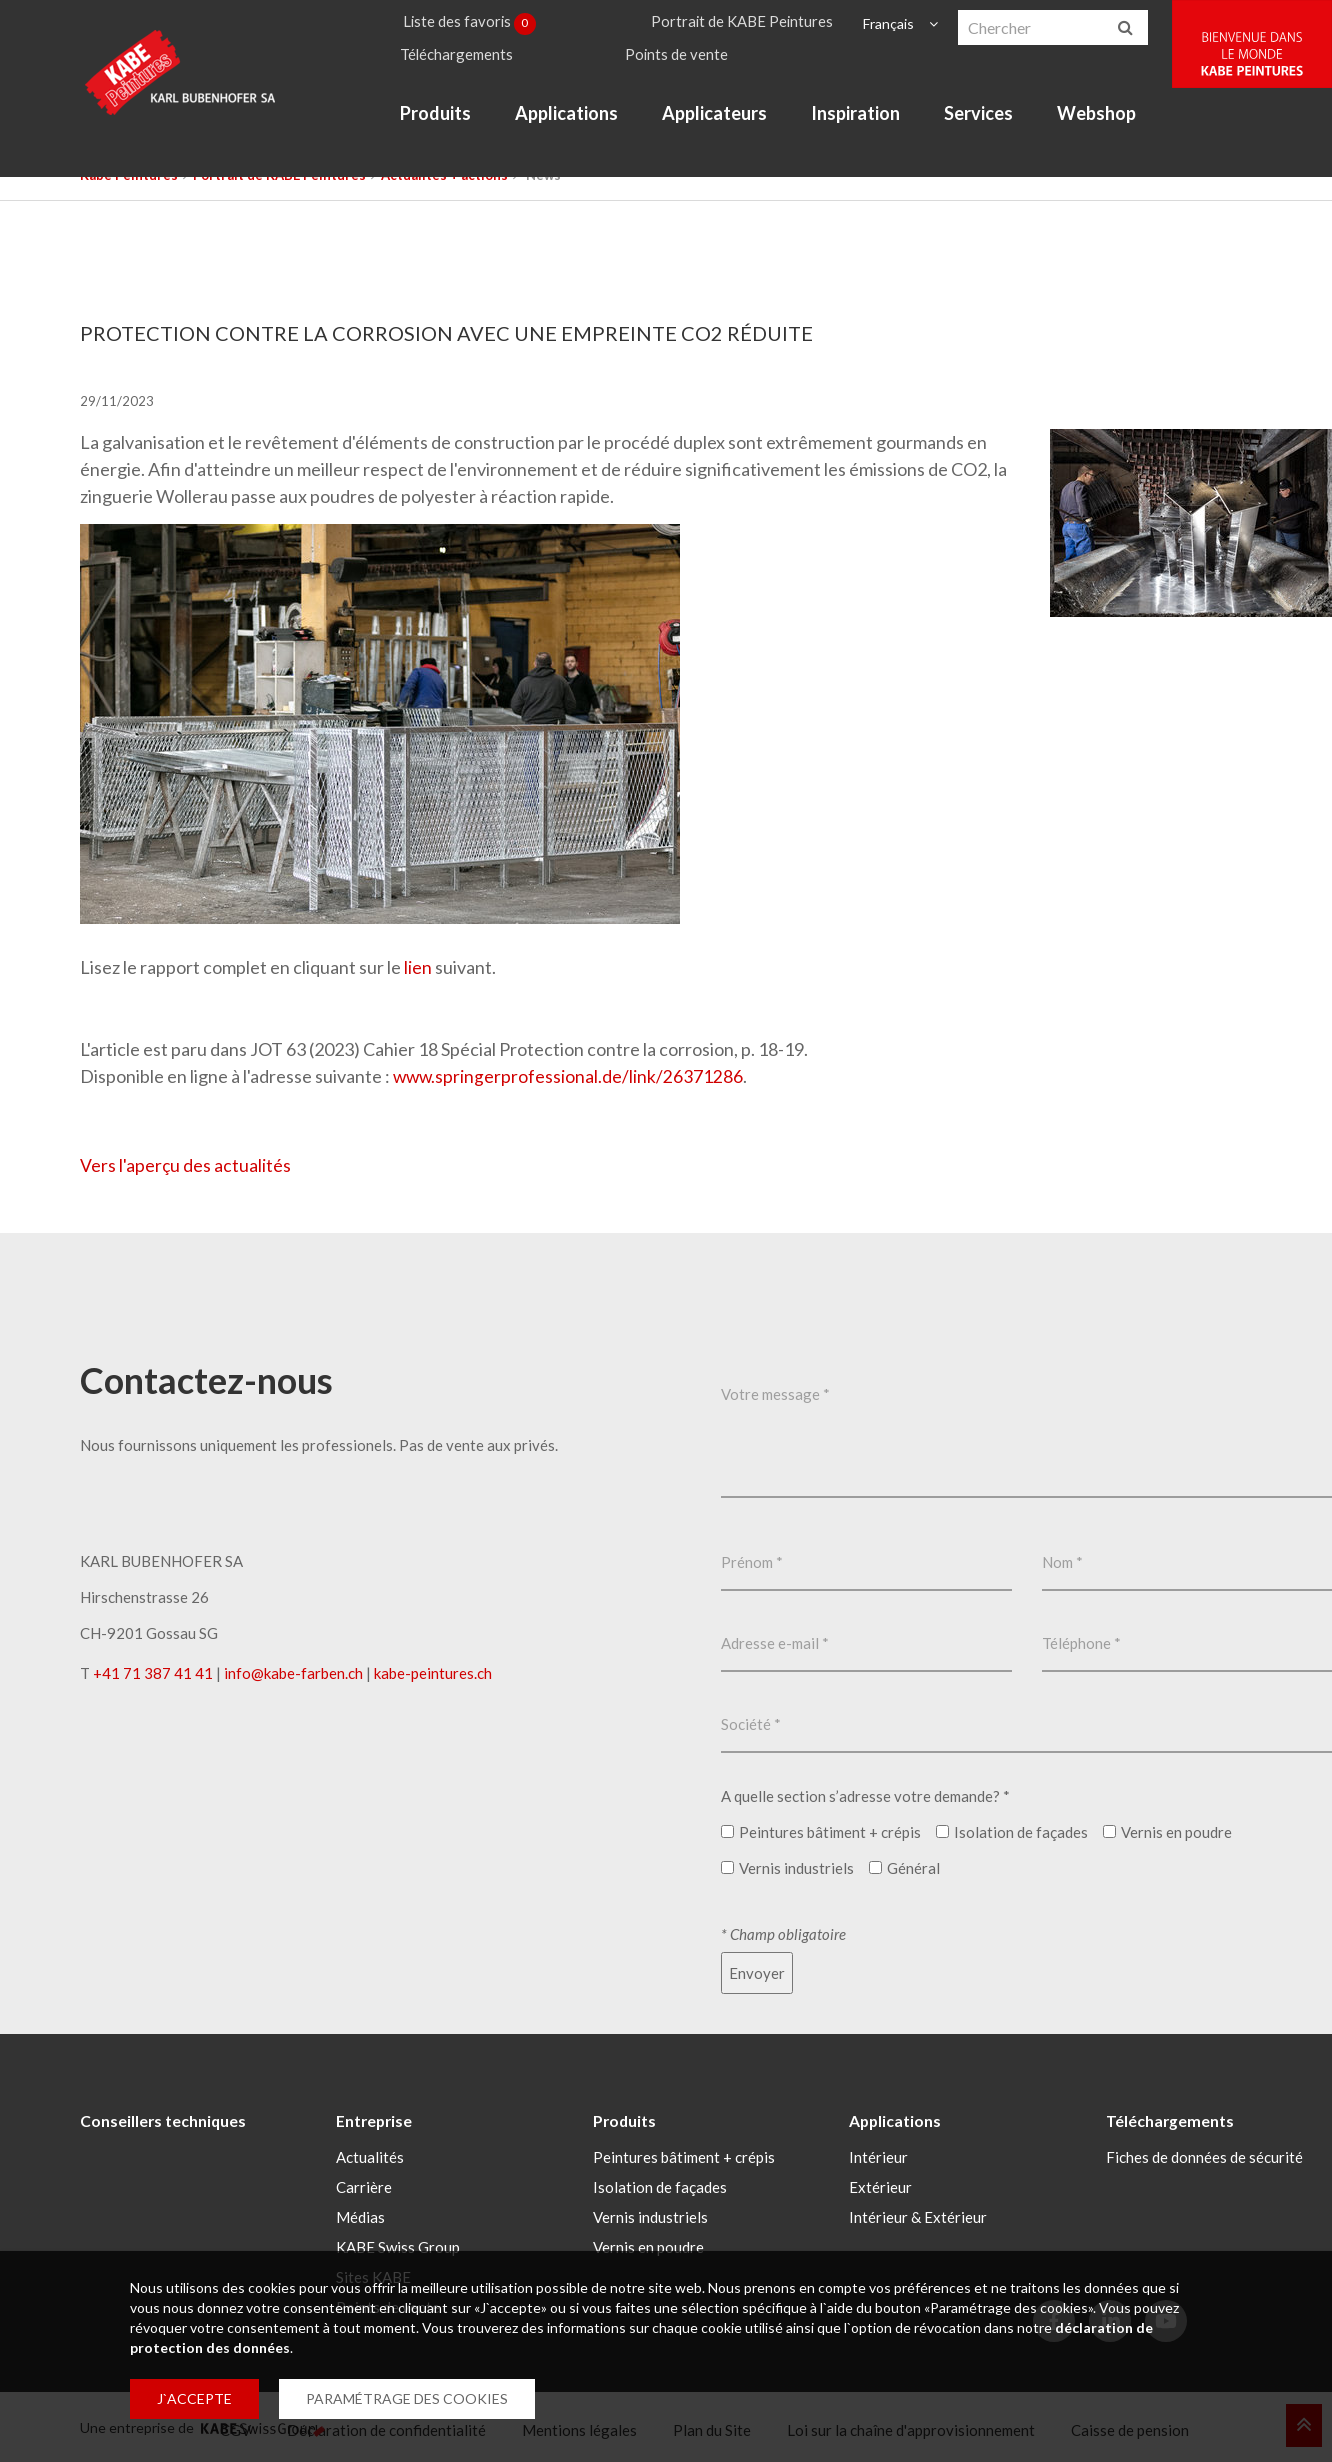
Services (992, 124)
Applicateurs (728, 124)
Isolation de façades (660, 2185)
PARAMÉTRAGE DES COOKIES (407, 2398)
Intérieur (878, 2155)
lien (418, 967)
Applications (580, 124)
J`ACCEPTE (194, 2398)
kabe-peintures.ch (433, 1672)
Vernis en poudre (648, 2245)
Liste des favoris (485, 24)
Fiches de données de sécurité (1204, 2155)
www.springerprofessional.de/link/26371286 (569, 1076)
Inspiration (869, 124)
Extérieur (880, 2185)
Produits (449, 124)
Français (898, 23)
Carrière (364, 2185)
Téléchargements (471, 61)
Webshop (1110, 124)
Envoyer (757, 1972)
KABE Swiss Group (398, 2245)
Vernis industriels (650, 2215)
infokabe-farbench (293, 1672)
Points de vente (691, 61)
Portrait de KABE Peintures (755, 23)
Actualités (370, 2155)
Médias (360, 2215)
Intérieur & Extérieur (918, 2215)
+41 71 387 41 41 (153, 1672)
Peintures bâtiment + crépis (684, 2155)
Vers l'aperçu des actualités (186, 1164)
